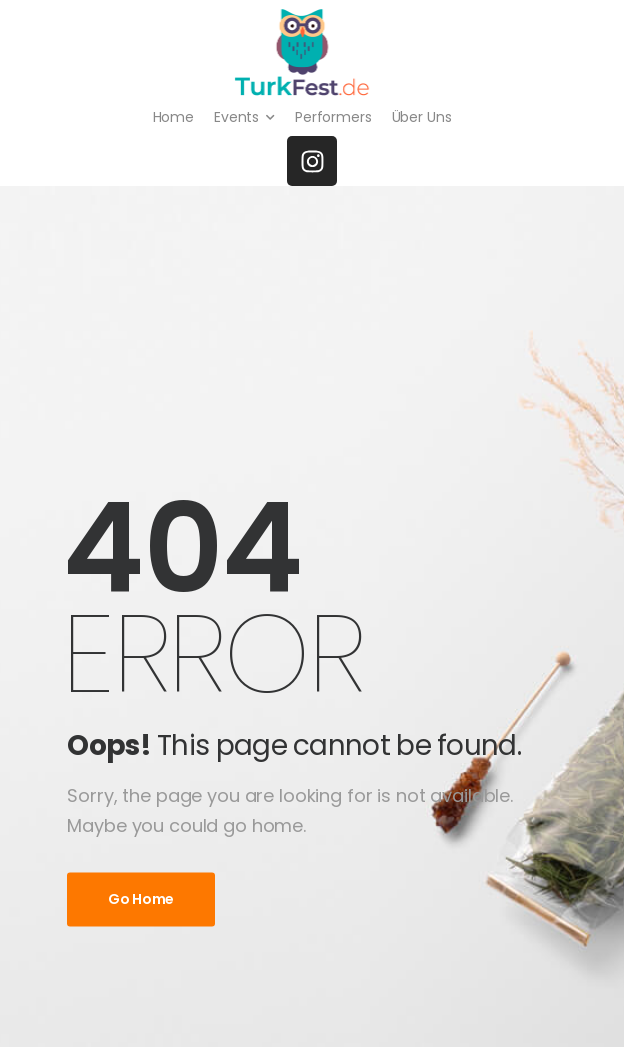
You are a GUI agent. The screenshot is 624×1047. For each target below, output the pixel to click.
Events (236, 117)
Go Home (141, 899)
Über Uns (422, 117)
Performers (333, 117)
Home (173, 117)
